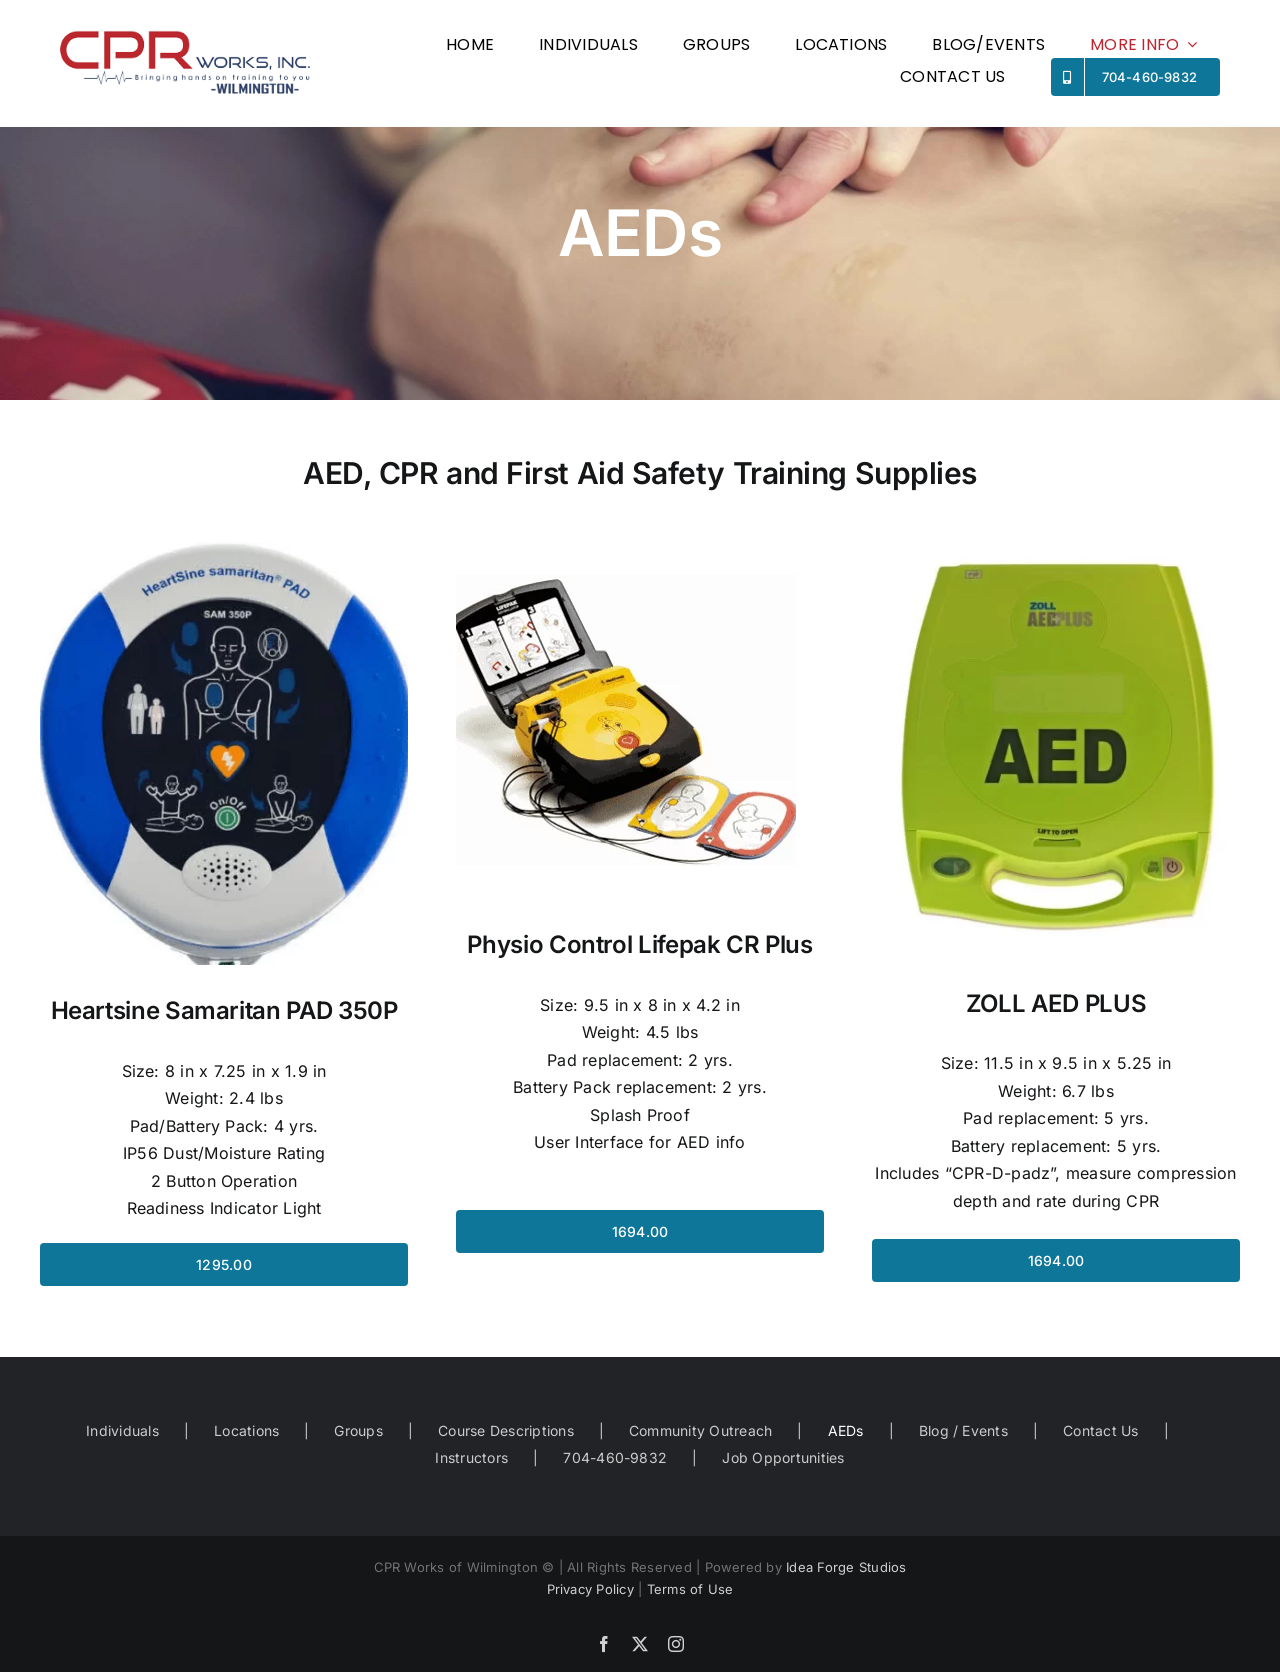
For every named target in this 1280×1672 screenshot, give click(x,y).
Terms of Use (690, 1589)
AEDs (846, 1430)
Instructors (471, 1457)
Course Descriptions (506, 1430)
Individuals (122, 1430)
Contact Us (1100, 1430)
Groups (358, 1430)
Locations (246, 1430)
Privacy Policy (590, 1589)
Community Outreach (700, 1430)
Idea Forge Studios (846, 1567)
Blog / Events (963, 1430)
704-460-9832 (615, 1457)
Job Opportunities (783, 1457)
